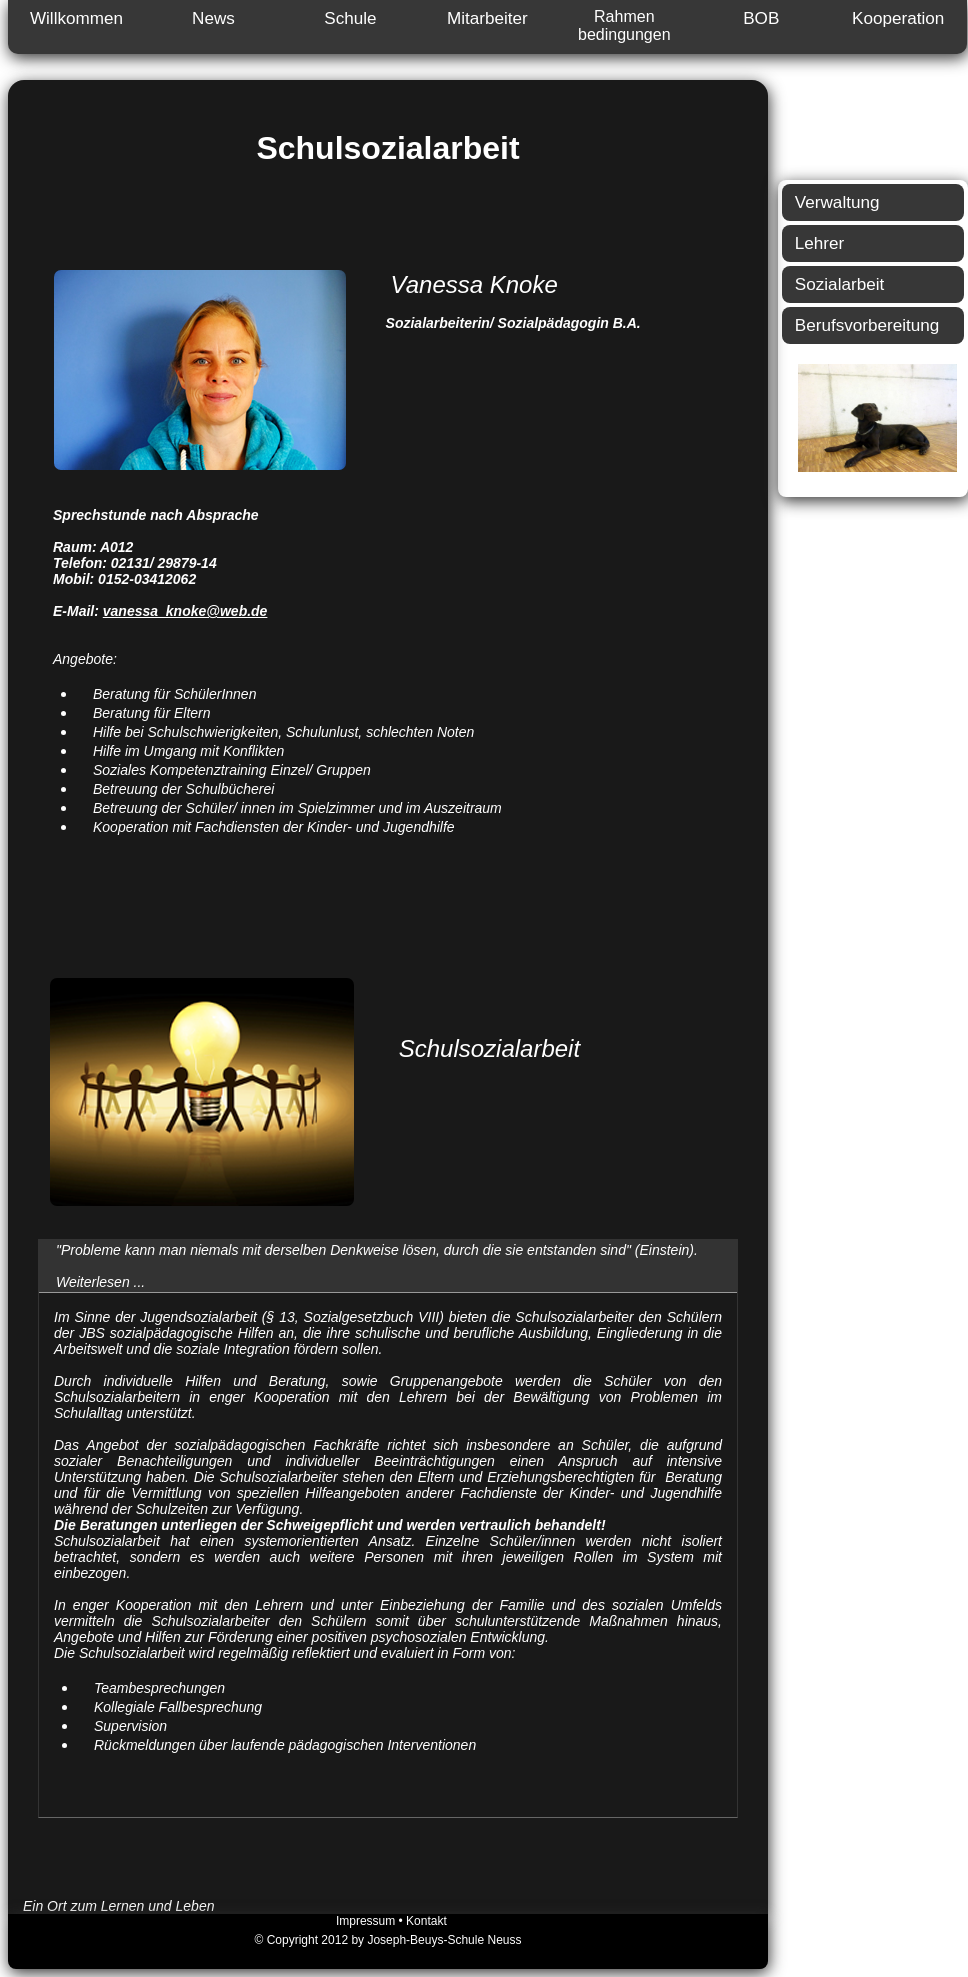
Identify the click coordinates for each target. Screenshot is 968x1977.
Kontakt (426, 1921)
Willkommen (76, 18)
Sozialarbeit (839, 284)
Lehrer (819, 243)
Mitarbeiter (487, 18)
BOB (761, 18)
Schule (350, 18)
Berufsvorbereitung (867, 325)
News (213, 18)
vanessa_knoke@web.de (185, 611)
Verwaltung (837, 202)
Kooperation (898, 18)
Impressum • (371, 1921)
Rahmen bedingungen (624, 25)
